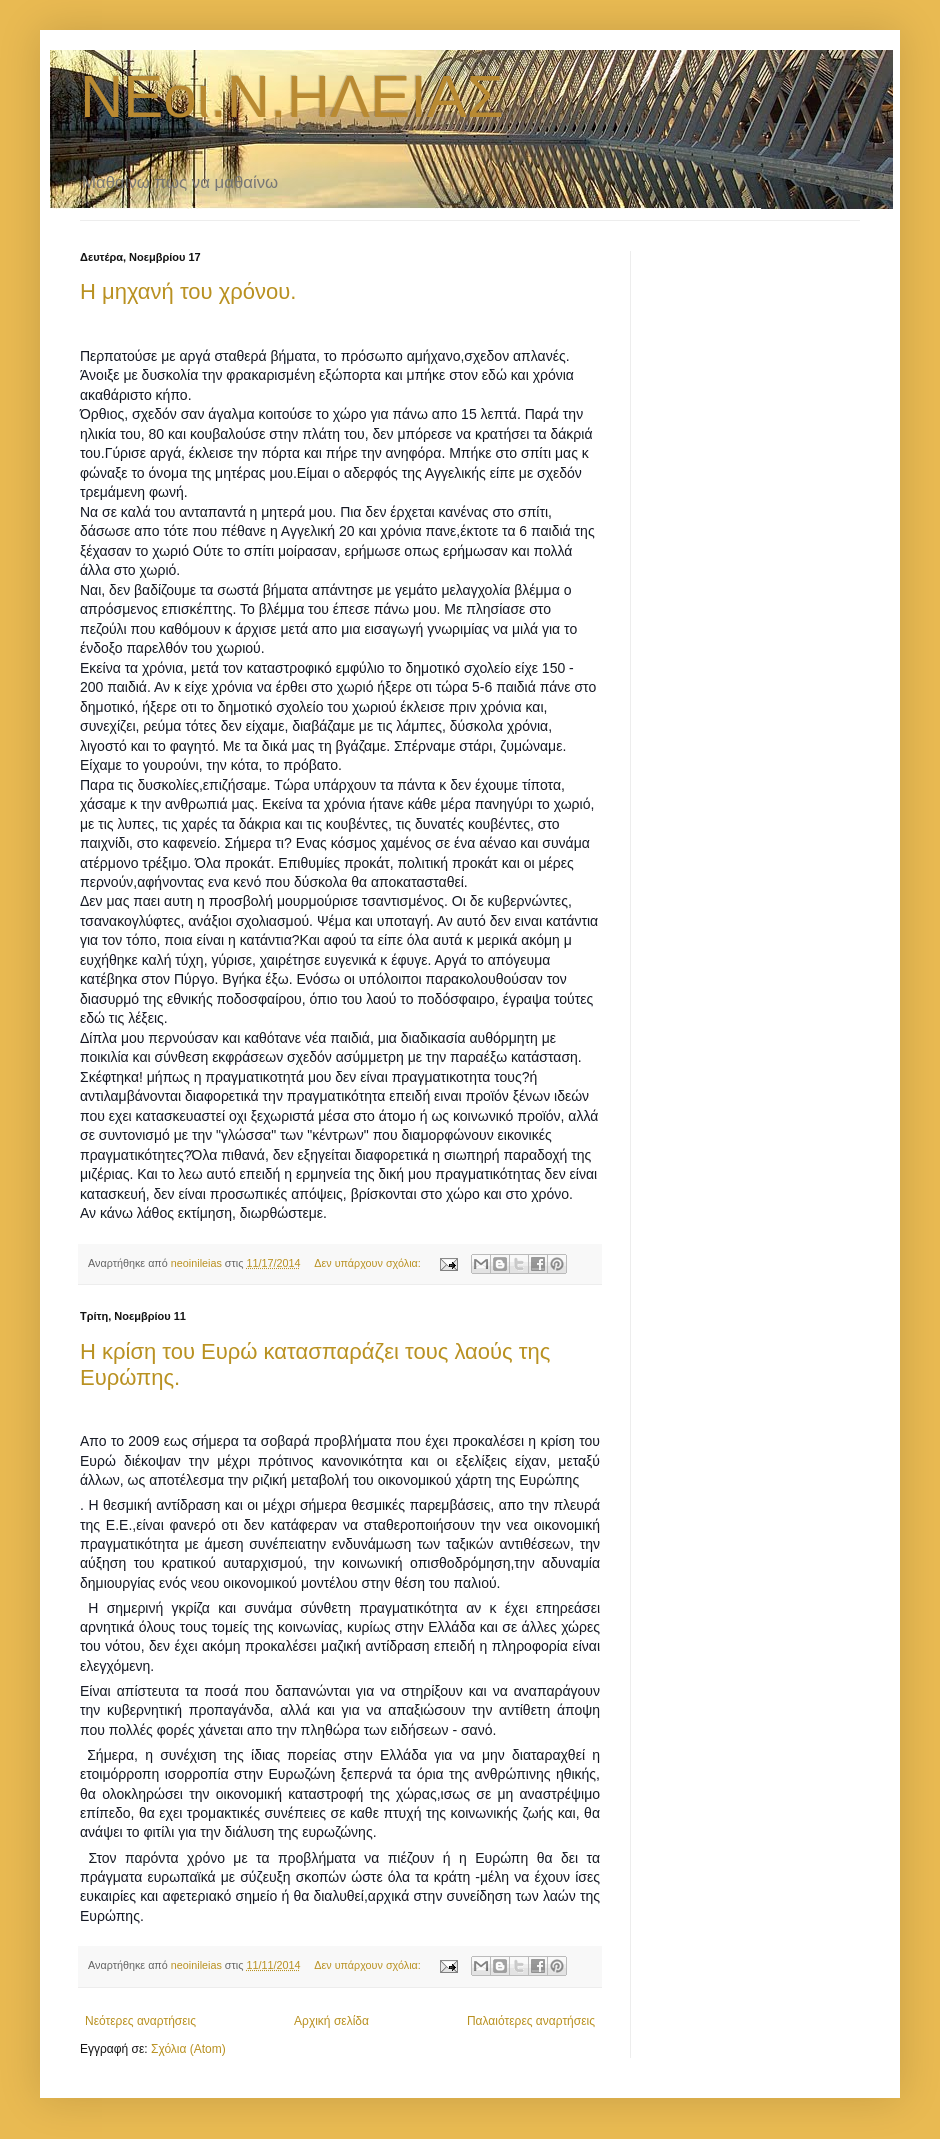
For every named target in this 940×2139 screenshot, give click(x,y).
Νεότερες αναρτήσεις (140, 2021)
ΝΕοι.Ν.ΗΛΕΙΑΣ (292, 96)
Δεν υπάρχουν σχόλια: (369, 1263)
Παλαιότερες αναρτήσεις (531, 2021)
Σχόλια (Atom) (188, 2049)
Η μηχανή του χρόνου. (188, 291)
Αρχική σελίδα (331, 2021)
